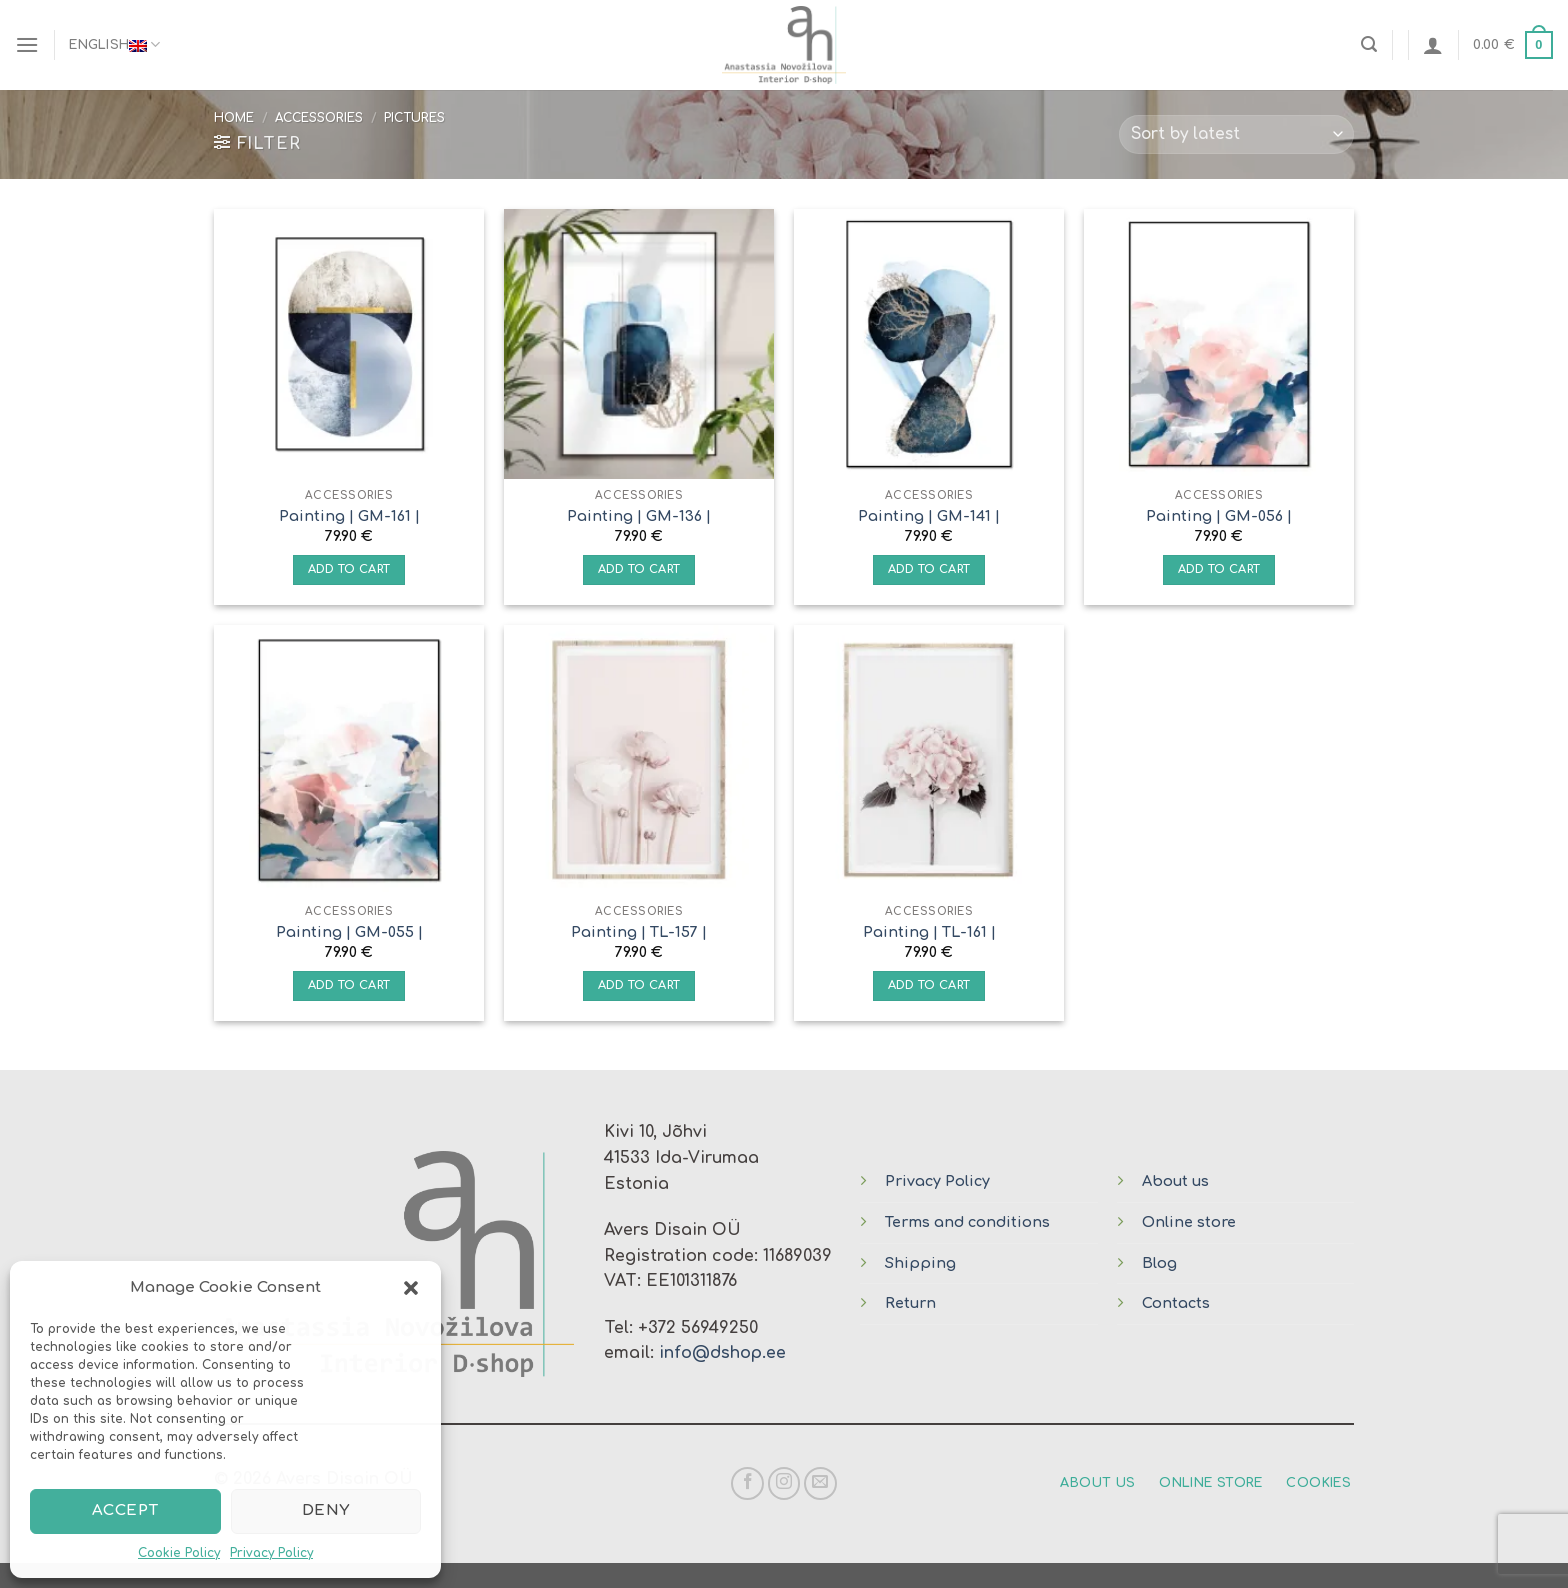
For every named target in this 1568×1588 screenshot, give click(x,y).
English (114, 44)
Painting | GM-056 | (1219, 516)
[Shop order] (1236, 134)
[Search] (1369, 44)
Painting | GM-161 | (349, 516)
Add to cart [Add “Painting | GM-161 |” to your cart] (349, 569)
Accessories (319, 118)
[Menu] (27, 44)
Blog (1159, 1263)
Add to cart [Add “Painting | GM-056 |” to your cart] (1219, 569)
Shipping (920, 1263)
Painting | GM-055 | (349, 932)
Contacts (1176, 1303)
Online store (1189, 1222)
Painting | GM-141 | (929, 516)
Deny (326, 1510)
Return (910, 1303)
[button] (411, 1288)
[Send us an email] (820, 1483)
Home (234, 118)
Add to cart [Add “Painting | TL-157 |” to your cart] (639, 985)
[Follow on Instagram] (784, 1483)
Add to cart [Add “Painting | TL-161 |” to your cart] (929, 985)
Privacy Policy (271, 1553)
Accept (125, 1510)
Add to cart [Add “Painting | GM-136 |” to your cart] (639, 569)
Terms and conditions (967, 1222)
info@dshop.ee (722, 1353)
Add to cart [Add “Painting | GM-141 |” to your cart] (929, 569)
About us (1175, 1181)
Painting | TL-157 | (639, 932)
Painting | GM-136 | (639, 516)
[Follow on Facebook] (747, 1483)
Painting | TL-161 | (929, 932)
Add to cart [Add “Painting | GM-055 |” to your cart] (349, 985)
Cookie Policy (179, 1553)
